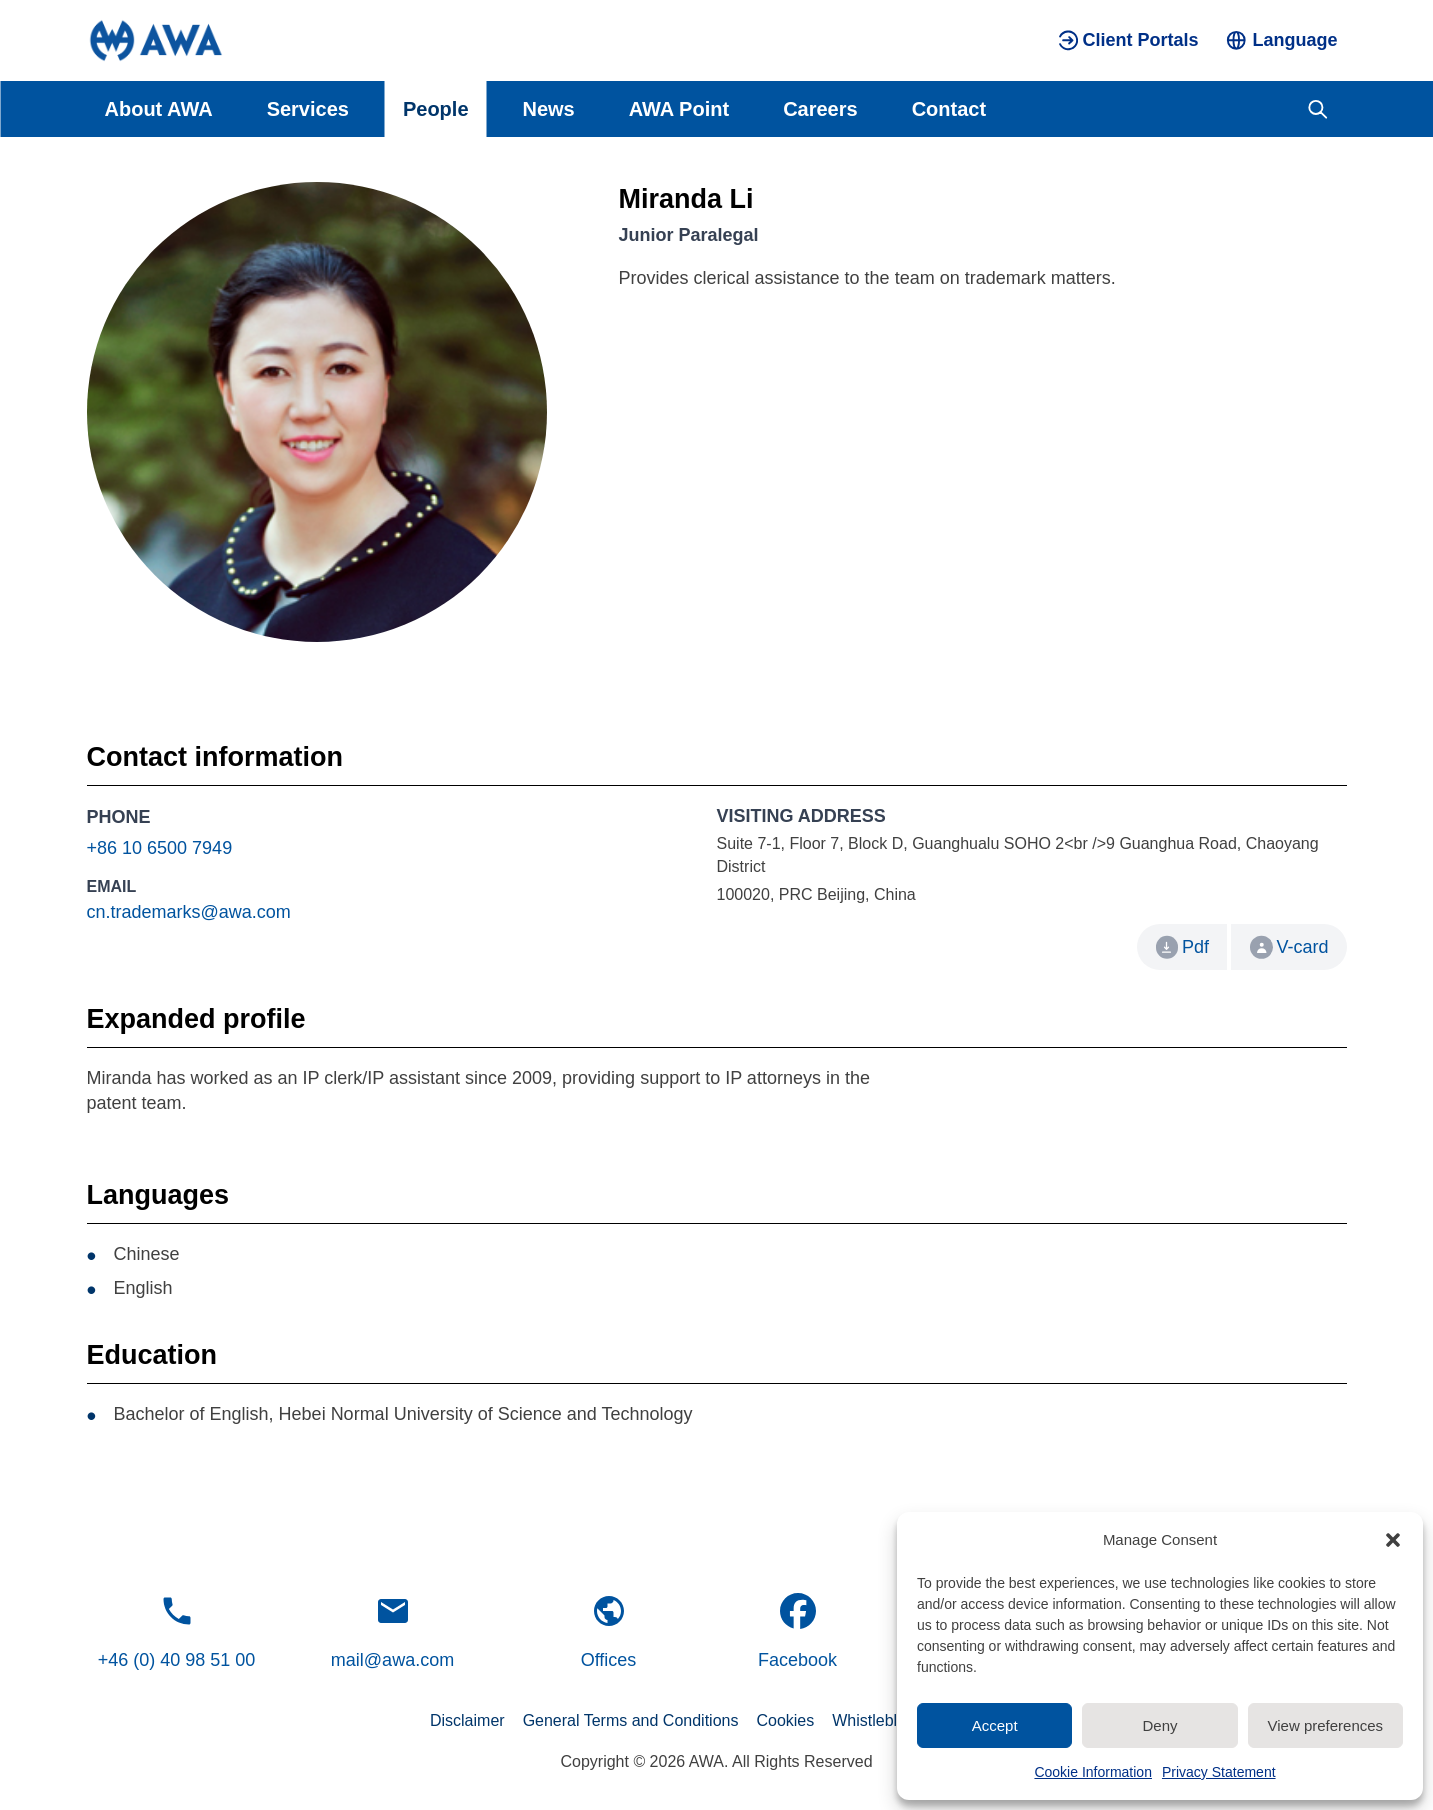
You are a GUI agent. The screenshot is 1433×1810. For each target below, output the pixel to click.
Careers (820, 109)
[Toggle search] (1317, 109)
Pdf (1195, 947)
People (436, 109)
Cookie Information (1093, 1772)
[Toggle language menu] (1281, 40)
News (549, 109)
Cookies (785, 1720)
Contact (949, 109)
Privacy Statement (1219, 1772)
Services (308, 109)
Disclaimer (467, 1720)
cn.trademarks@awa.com (189, 912)
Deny (1159, 1725)
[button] (1393, 1540)
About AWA (159, 109)
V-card (1289, 947)
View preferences (1326, 1725)
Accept (995, 1725)
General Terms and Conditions (631, 1720)
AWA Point (679, 109)
